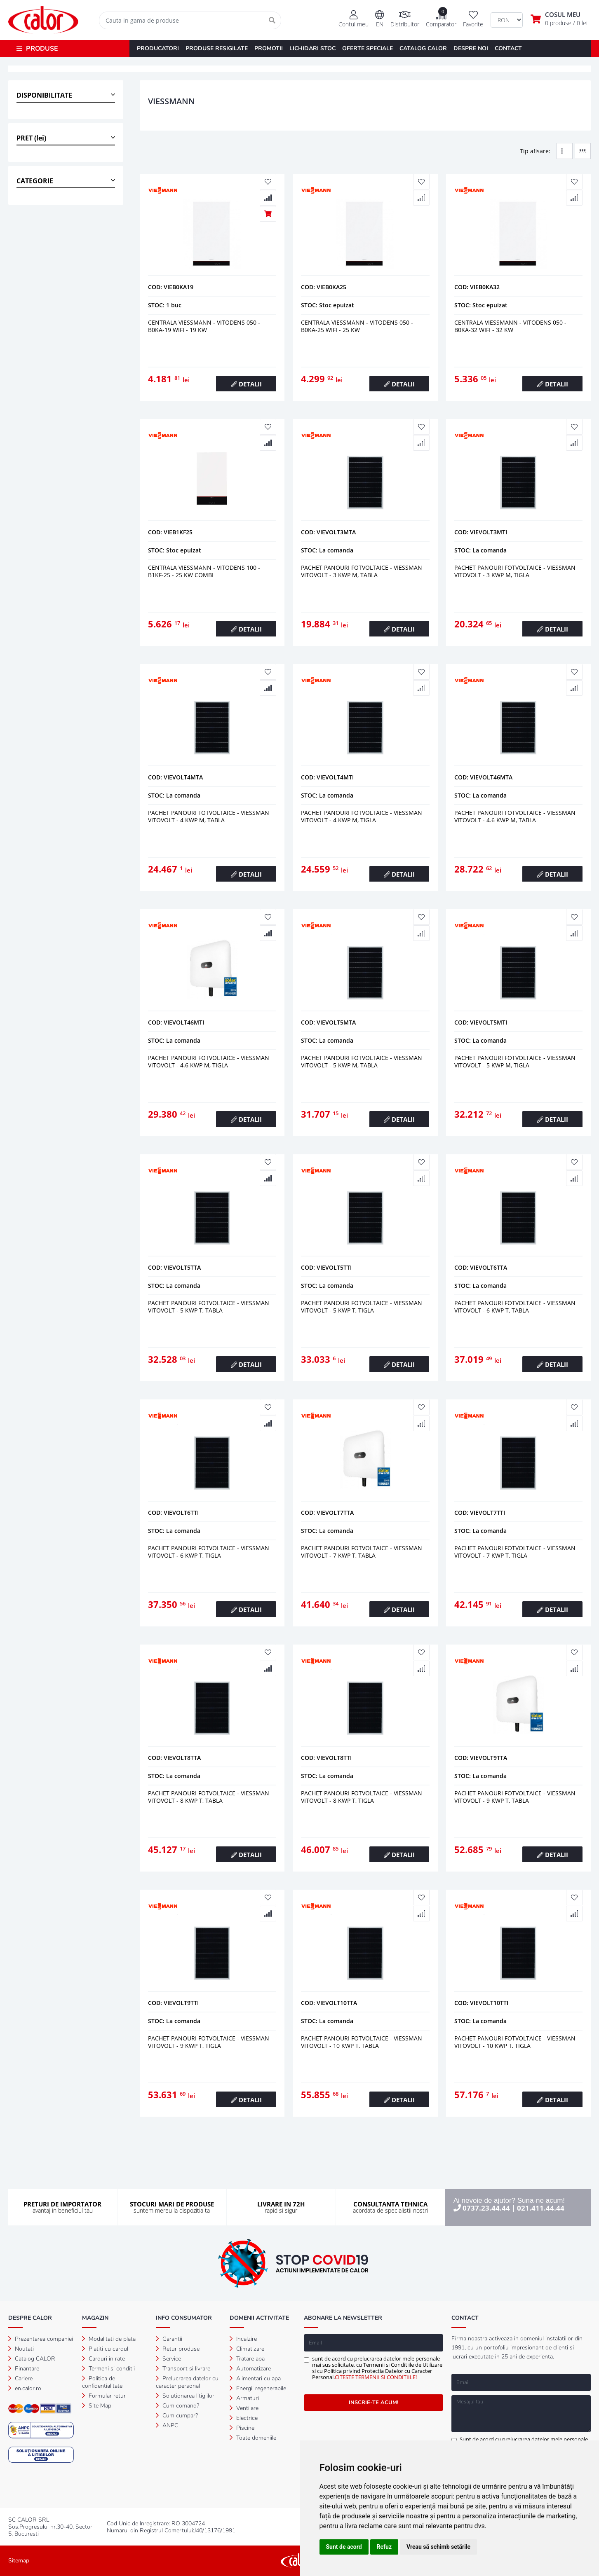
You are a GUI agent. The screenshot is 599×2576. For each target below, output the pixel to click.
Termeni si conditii (108, 2368)
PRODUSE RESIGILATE (217, 48)
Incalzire (243, 2339)
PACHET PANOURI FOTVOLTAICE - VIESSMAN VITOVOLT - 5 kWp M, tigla (515, 1061)
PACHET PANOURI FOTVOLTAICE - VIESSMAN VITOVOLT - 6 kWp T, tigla (208, 1551)
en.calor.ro (24, 2388)
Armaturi (244, 2398)
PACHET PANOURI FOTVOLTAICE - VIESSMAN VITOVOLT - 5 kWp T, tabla (208, 1306)
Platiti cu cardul (105, 2349)
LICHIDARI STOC (312, 48)
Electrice (244, 2418)
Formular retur (104, 2396)
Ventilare (244, 2408)
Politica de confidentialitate (102, 2382)
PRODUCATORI (158, 48)
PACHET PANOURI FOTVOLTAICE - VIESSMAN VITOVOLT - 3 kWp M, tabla (361, 571)
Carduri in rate (103, 2359)
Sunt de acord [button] (344, 2546)
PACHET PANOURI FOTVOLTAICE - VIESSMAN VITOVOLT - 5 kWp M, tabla (361, 1061)
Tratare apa (247, 2359)
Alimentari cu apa (255, 2378)
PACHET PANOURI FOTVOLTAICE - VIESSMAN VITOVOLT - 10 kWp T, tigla (515, 2042)
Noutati (21, 2349)
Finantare (23, 2368)
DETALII (246, 384)
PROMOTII (268, 48)
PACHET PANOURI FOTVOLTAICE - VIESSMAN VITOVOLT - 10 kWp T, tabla (361, 2042)
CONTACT (508, 48)
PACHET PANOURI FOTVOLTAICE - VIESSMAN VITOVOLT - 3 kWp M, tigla (515, 571)
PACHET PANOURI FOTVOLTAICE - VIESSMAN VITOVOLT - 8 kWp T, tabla (208, 1796)
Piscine (242, 2428)
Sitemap (18, 2560)
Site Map (96, 2406)
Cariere (20, 2378)
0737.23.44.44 (486, 2208)
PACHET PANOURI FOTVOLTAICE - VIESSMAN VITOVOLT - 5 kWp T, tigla (361, 1306)
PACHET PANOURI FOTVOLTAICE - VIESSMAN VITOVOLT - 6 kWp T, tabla (515, 1306)
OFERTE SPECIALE (367, 48)
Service (168, 2359)
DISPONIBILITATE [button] (44, 95)
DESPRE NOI (470, 48)
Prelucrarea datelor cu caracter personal (187, 2382)
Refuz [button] (384, 2546)
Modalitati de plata (109, 2339)
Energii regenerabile (258, 2388)
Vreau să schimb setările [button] (438, 2546)
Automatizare (250, 2368)
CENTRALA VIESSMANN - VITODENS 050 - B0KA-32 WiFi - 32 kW (510, 326)
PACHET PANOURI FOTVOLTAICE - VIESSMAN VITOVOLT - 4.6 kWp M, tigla (208, 1061)
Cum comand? (177, 2406)
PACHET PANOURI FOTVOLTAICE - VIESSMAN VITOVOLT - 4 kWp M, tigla (361, 816)
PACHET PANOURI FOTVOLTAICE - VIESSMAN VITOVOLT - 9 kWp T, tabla (515, 1796)
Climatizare (247, 2349)
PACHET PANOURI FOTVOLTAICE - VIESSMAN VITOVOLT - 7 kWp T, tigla (515, 1551)
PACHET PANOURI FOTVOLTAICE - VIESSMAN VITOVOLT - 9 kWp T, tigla (208, 2042)
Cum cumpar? (177, 2415)
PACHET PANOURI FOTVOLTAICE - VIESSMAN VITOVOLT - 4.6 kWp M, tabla (515, 816)
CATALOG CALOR (423, 48)
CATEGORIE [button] (34, 180)
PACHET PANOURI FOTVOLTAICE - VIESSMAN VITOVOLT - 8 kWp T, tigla (361, 1796)
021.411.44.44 (540, 2208)
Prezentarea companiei (40, 2339)
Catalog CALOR (31, 2359)
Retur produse (178, 2349)
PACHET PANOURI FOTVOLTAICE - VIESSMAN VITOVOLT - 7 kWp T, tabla (361, 1551)
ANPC (167, 2425)
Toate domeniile (253, 2438)
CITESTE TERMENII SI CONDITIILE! (376, 2377)
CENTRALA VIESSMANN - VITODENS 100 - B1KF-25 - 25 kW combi (204, 571)
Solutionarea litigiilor (185, 2396)
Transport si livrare (183, 2368)
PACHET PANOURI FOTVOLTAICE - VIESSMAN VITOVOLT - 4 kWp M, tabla (208, 816)
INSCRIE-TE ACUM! (373, 2402)
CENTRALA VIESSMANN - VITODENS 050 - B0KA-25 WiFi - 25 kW (357, 326)
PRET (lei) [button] (31, 138)
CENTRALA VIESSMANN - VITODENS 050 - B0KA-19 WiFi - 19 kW (204, 326)
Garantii (169, 2339)
